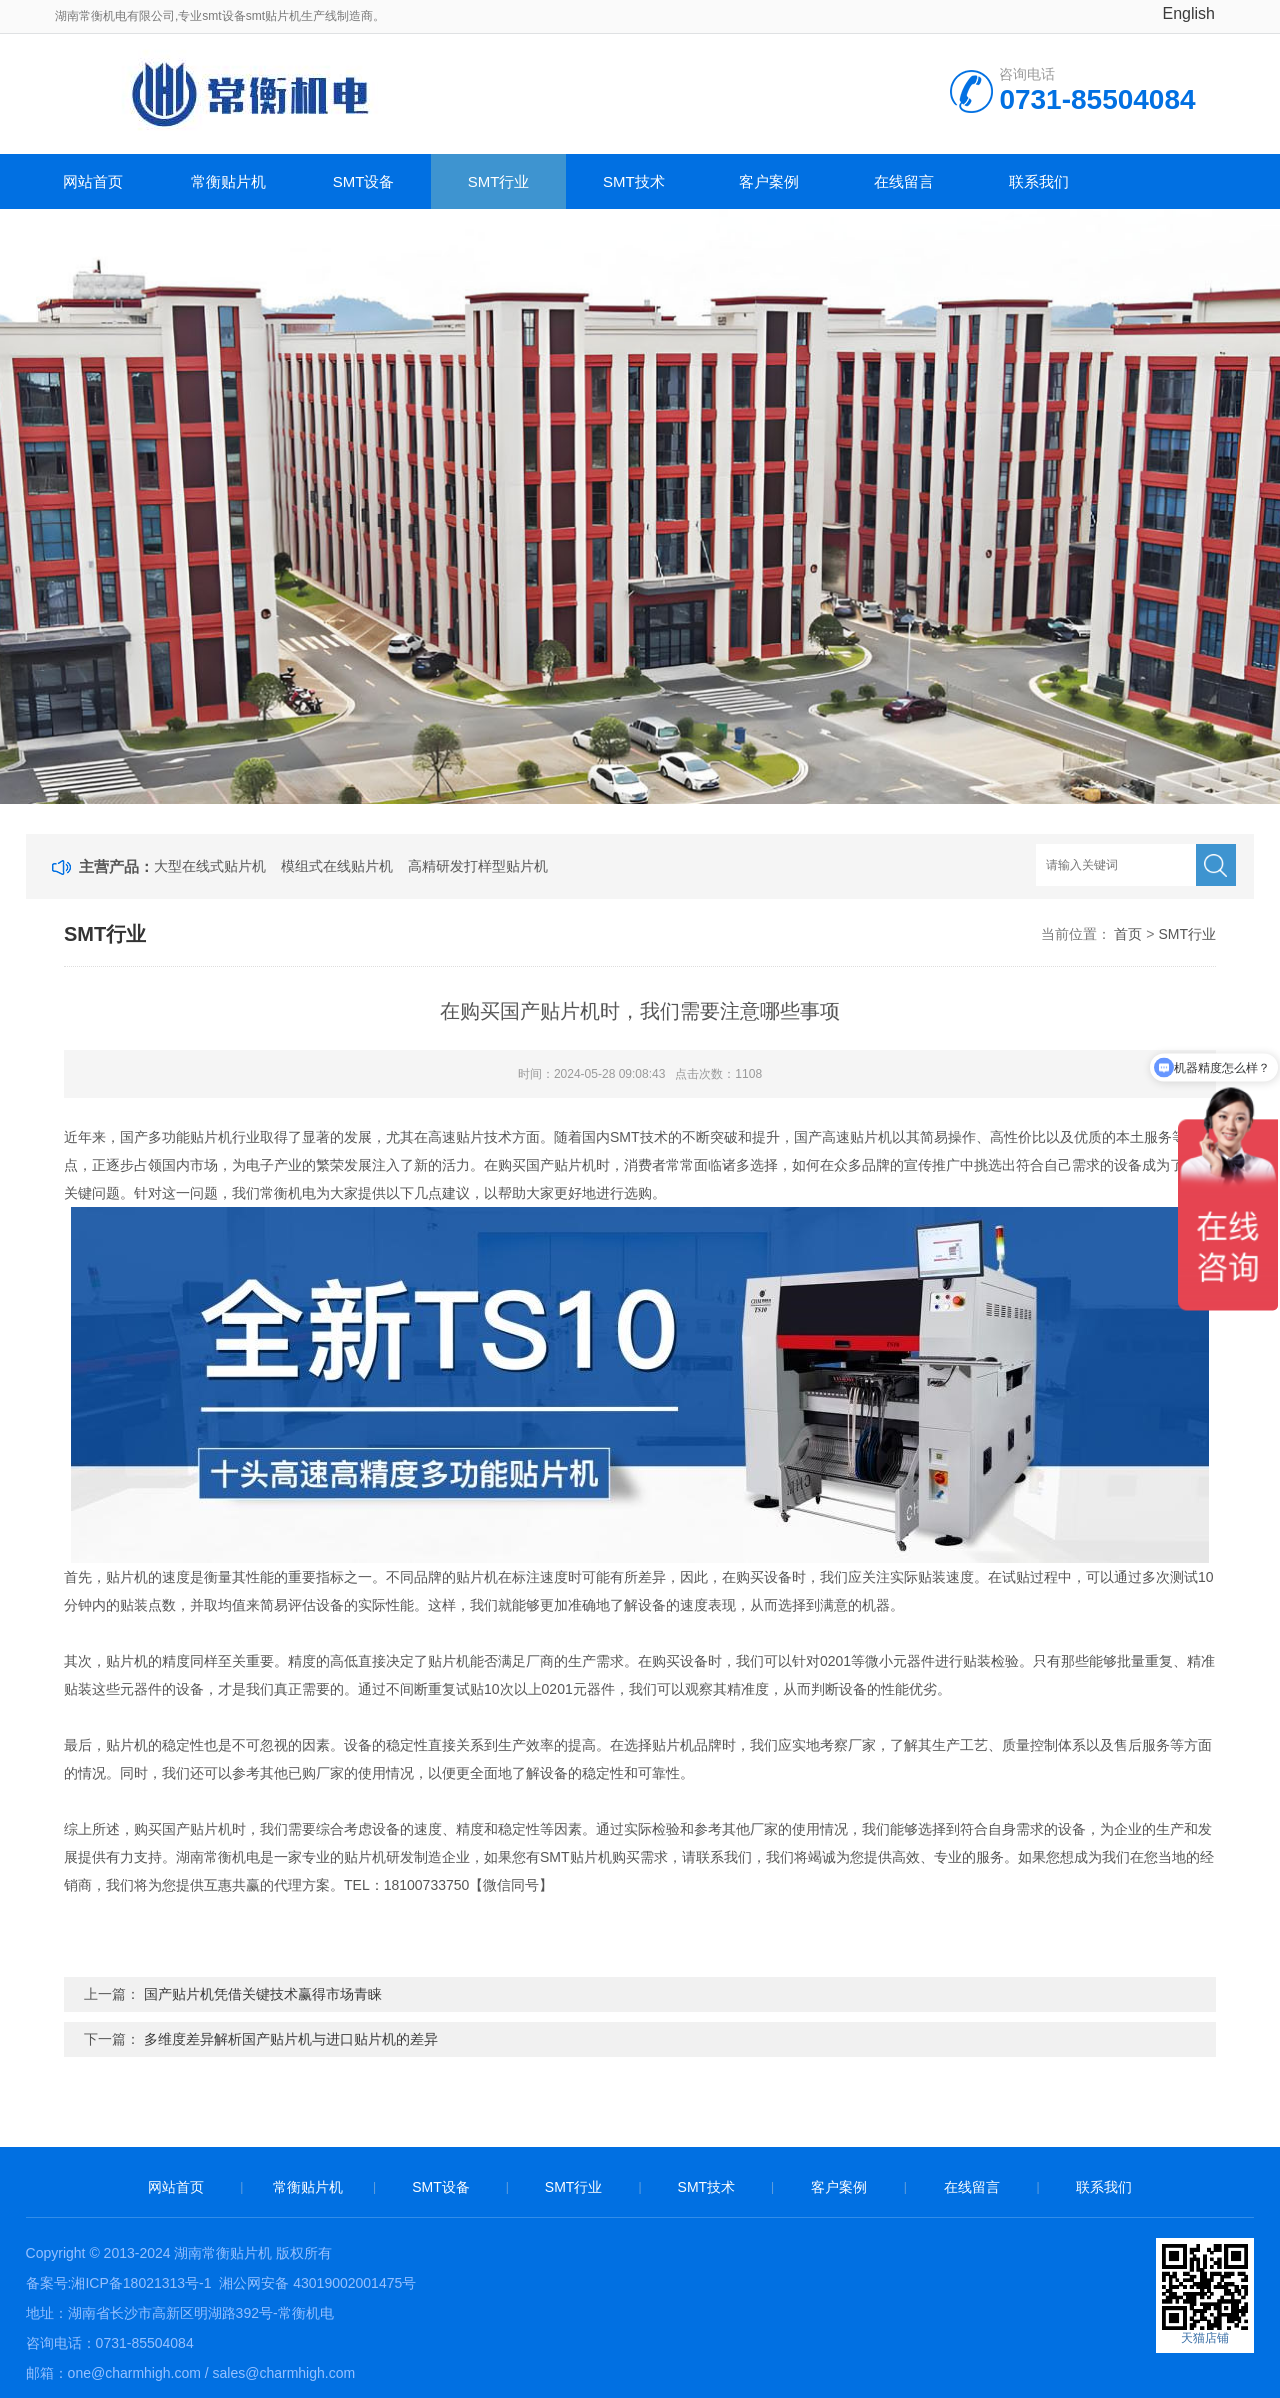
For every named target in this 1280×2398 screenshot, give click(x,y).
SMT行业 (499, 181)
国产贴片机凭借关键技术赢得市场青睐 (263, 1994)
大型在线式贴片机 (210, 866)
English (1189, 13)
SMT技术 (634, 181)
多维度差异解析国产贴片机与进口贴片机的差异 (291, 2039)
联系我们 (1039, 181)
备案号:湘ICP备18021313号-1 (119, 2283)
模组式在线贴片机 (337, 866)
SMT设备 (364, 181)
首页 (1128, 934)
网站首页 (93, 181)
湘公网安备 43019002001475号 (315, 2283)
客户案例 (769, 181)
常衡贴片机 (228, 181)
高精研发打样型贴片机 (478, 866)
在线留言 (904, 181)
